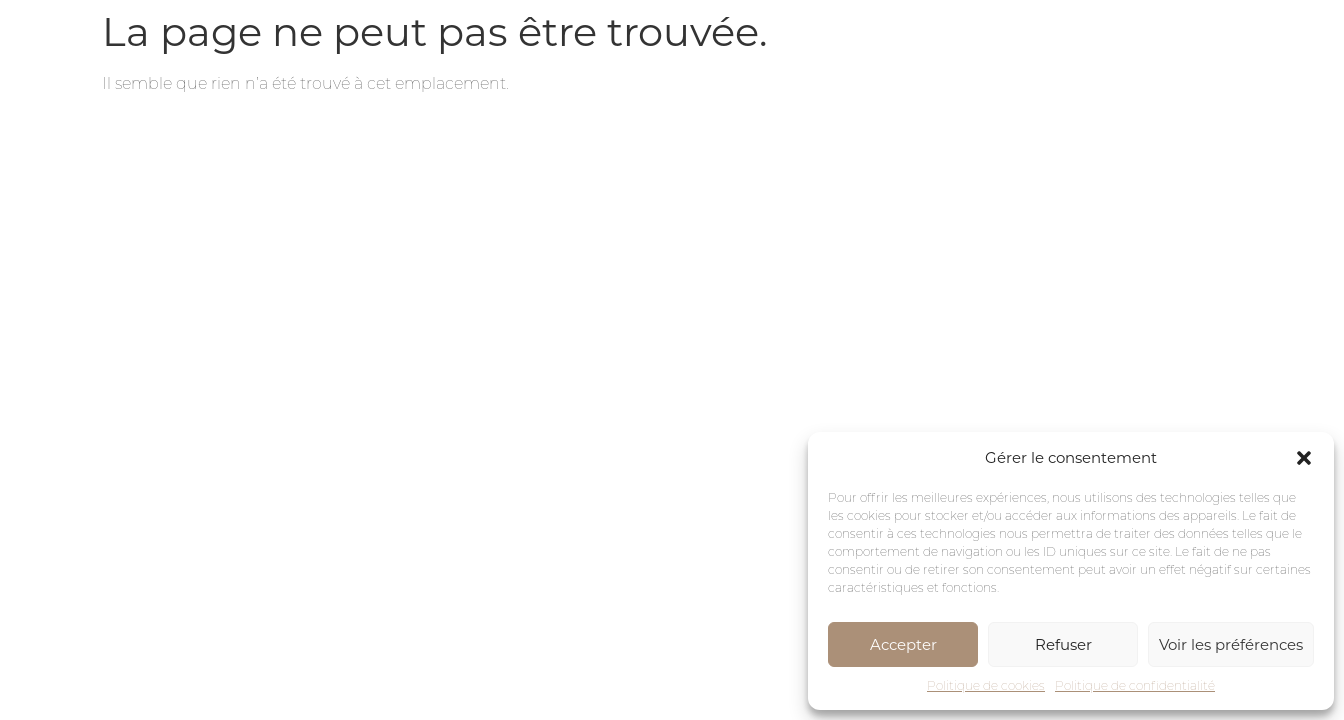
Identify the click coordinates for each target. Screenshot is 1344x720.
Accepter (903, 644)
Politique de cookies (986, 685)
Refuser (1063, 644)
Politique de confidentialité (1135, 685)
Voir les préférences (1231, 644)
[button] (1304, 458)
